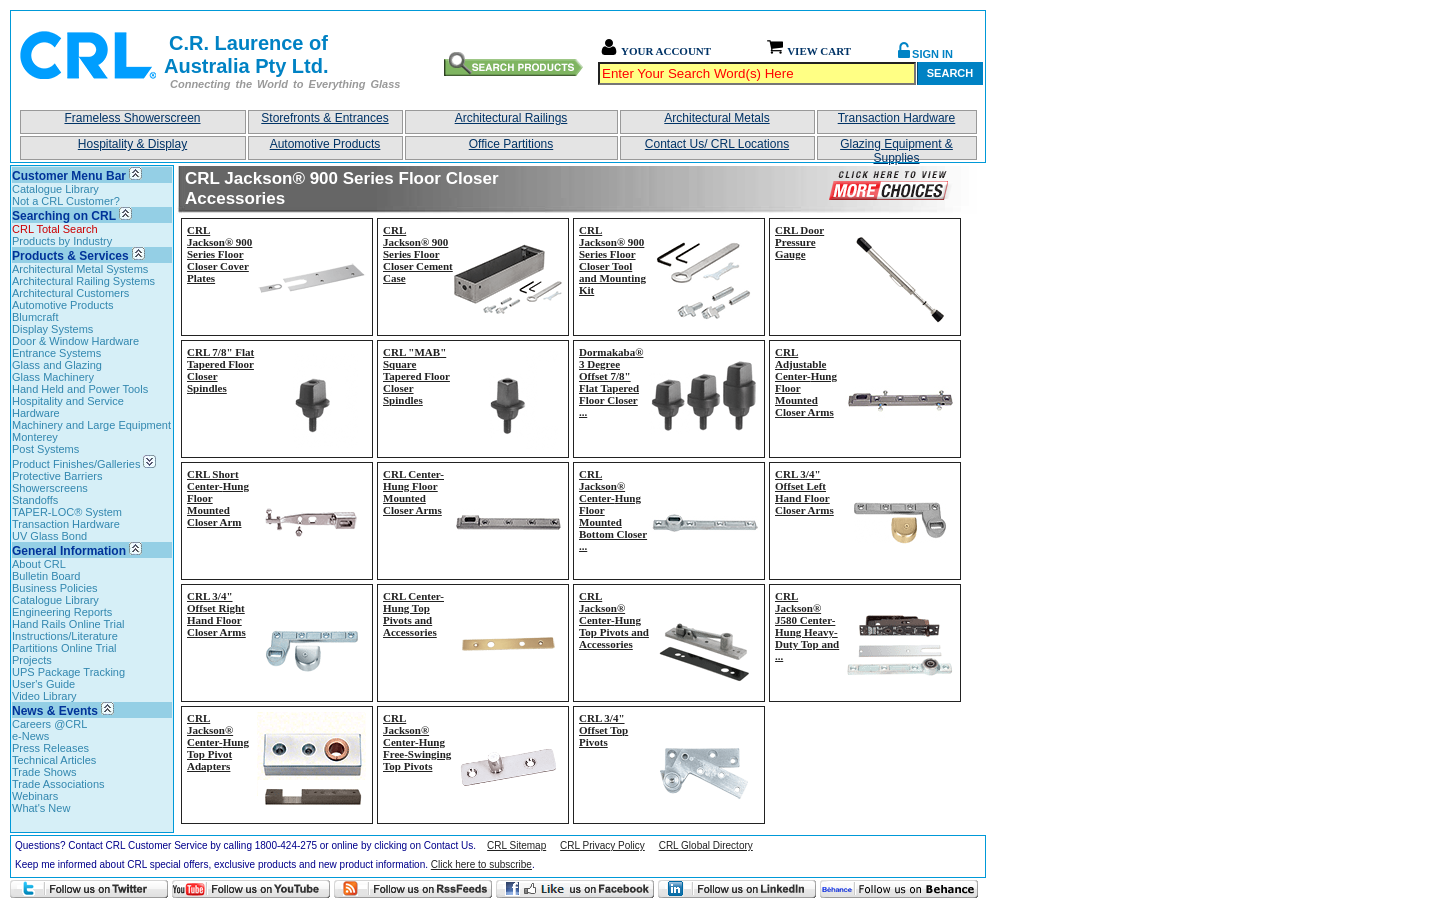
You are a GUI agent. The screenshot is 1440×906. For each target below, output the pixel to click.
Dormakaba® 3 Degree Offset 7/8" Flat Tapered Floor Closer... (611, 382)
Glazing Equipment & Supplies (896, 148)
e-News (30, 736)
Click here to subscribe (481, 864)
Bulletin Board (46, 576)
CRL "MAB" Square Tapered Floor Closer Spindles (416, 376)
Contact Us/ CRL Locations (717, 144)
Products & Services (70, 256)
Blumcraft (35, 317)
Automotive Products (325, 144)
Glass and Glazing (57, 365)
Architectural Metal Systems (80, 269)
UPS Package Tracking (68, 672)
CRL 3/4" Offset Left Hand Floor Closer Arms (804, 492)
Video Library (44, 696)
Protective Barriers (57, 476)
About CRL (39, 564)
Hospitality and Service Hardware (68, 407)
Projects (32, 660)
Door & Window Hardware (75, 341)
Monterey (35, 437)
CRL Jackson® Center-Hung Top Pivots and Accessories (614, 620)
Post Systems (45, 449)
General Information (69, 551)
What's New (41, 808)
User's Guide (43, 684)
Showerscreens (50, 488)
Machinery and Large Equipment (91, 425)
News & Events (55, 711)
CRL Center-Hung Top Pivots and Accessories (413, 614)
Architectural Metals (716, 118)
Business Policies (55, 588)
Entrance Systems (56, 353)
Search (950, 73)
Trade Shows (44, 772)
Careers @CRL (49, 724)
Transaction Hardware (897, 118)
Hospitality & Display (132, 144)
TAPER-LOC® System (67, 512)
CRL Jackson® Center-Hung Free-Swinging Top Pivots (417, 742)
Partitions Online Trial (64, 648)
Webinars (35, 796)
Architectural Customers (70, 293)
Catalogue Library (55, 189)
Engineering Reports (62, 612)
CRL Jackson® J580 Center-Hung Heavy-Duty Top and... (807, 626)
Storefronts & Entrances (324, 118)
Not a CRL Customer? (66, 201)
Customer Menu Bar (69, 176)
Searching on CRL (64, 216)
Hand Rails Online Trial (68, 624)
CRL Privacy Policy (602, 845)
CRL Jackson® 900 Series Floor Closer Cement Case (418, 254)
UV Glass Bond (49, 536)
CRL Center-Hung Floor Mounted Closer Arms (413, 492)
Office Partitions (511, 144)
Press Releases (50, 748)
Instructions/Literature (65, 636)
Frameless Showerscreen (132, 118)
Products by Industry (62, 241)
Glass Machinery (53, 377)
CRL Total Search (55, 229)
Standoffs (35, 500)
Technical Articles (54, 760)
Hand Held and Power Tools (80, 389)
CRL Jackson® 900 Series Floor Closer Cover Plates (219, 254)
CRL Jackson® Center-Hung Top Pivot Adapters (218, 742)
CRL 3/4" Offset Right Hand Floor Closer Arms (216, 614)
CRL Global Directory (706, 845)
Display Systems (52, 329)
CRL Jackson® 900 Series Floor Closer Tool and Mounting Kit (612, 260)
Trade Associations (58, 784)
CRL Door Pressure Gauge (799, 242)
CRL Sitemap (516, 845)
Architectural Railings (511, 118)
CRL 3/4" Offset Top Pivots (603, 730)
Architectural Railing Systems (83, 281)
